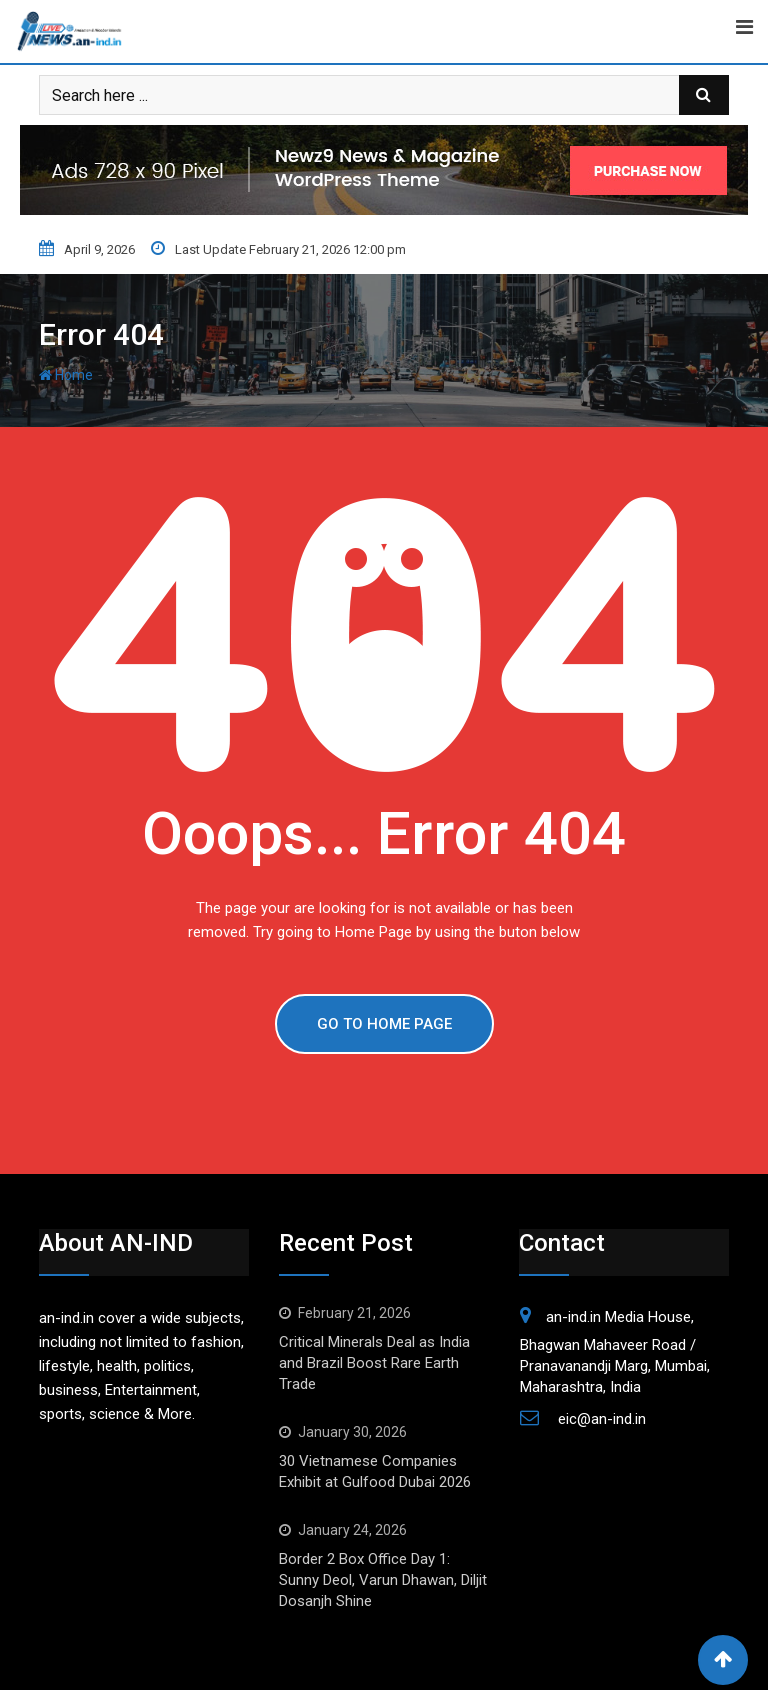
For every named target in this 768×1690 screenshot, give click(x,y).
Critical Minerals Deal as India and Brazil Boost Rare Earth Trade (374, 1363)
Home (66, 375)
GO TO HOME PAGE (384, 1024)
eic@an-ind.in (602, 1419)
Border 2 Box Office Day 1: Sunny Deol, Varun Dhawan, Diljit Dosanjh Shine (383, 1580)
